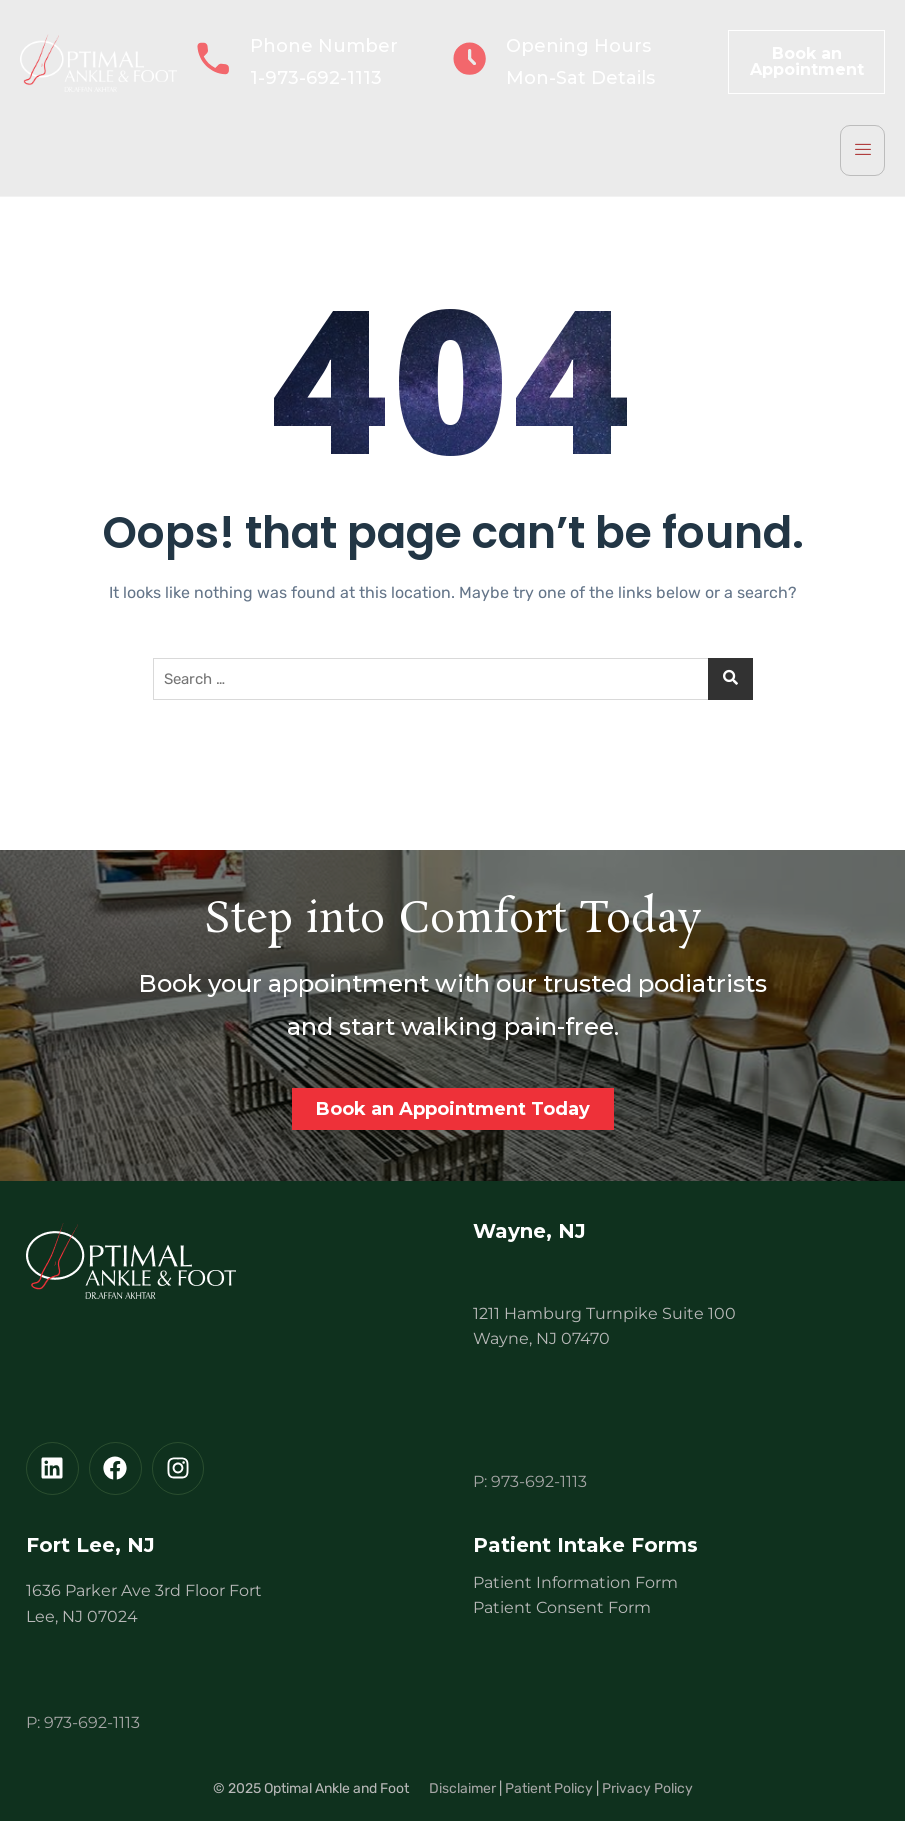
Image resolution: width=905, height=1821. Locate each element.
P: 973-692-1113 (530, 1481)
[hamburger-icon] (862, 150)
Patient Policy (549, 1788)
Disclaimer (462, 1788)
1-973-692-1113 (316, 78)
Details (623, 78)
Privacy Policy (647, 1788)
